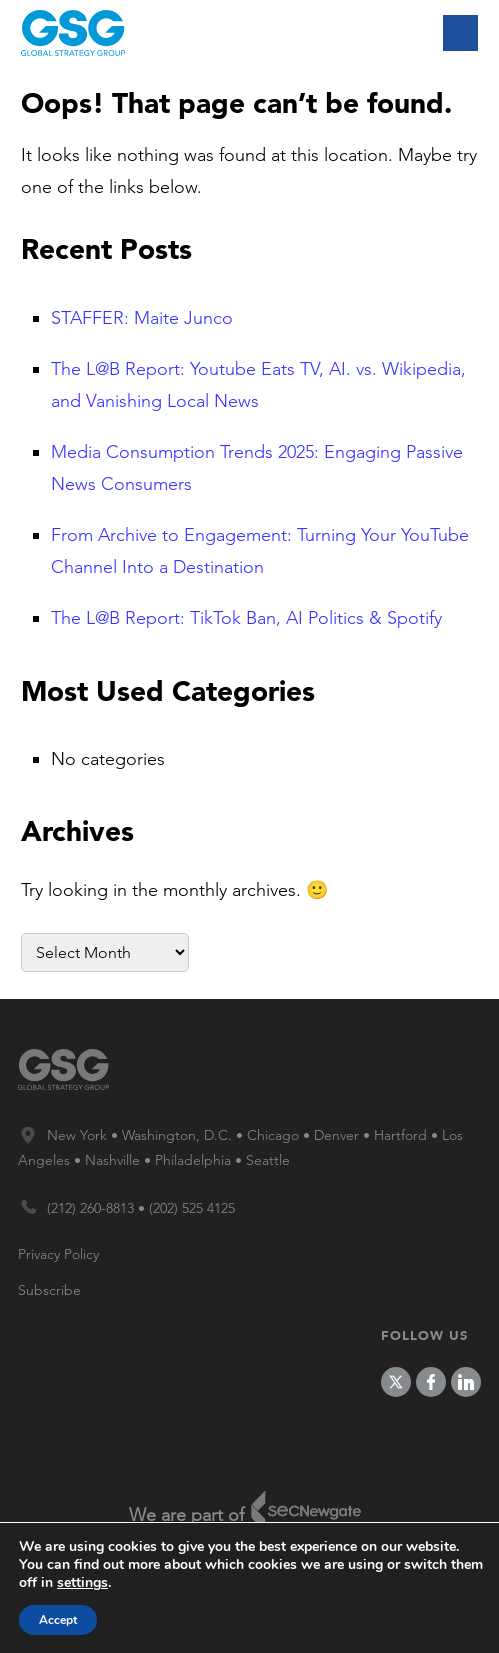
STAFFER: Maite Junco (142, 318)
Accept (58, 1620)
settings (82, 1583)
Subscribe (49, 1290)
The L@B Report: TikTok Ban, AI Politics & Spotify (246, 618)
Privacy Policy (58, 1254)
